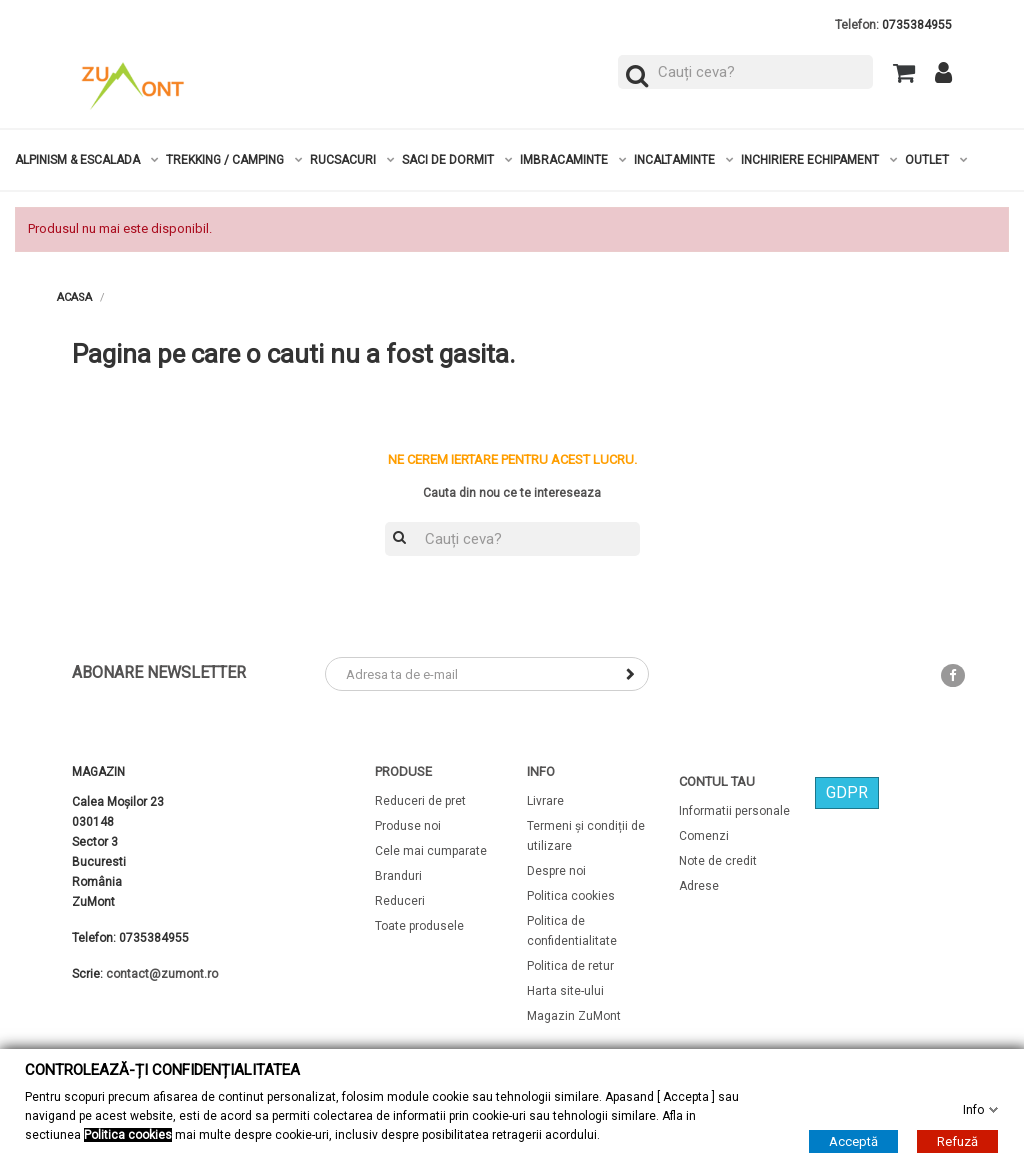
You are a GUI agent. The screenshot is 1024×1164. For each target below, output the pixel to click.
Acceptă (853, 1140)
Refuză (957, 1140)
